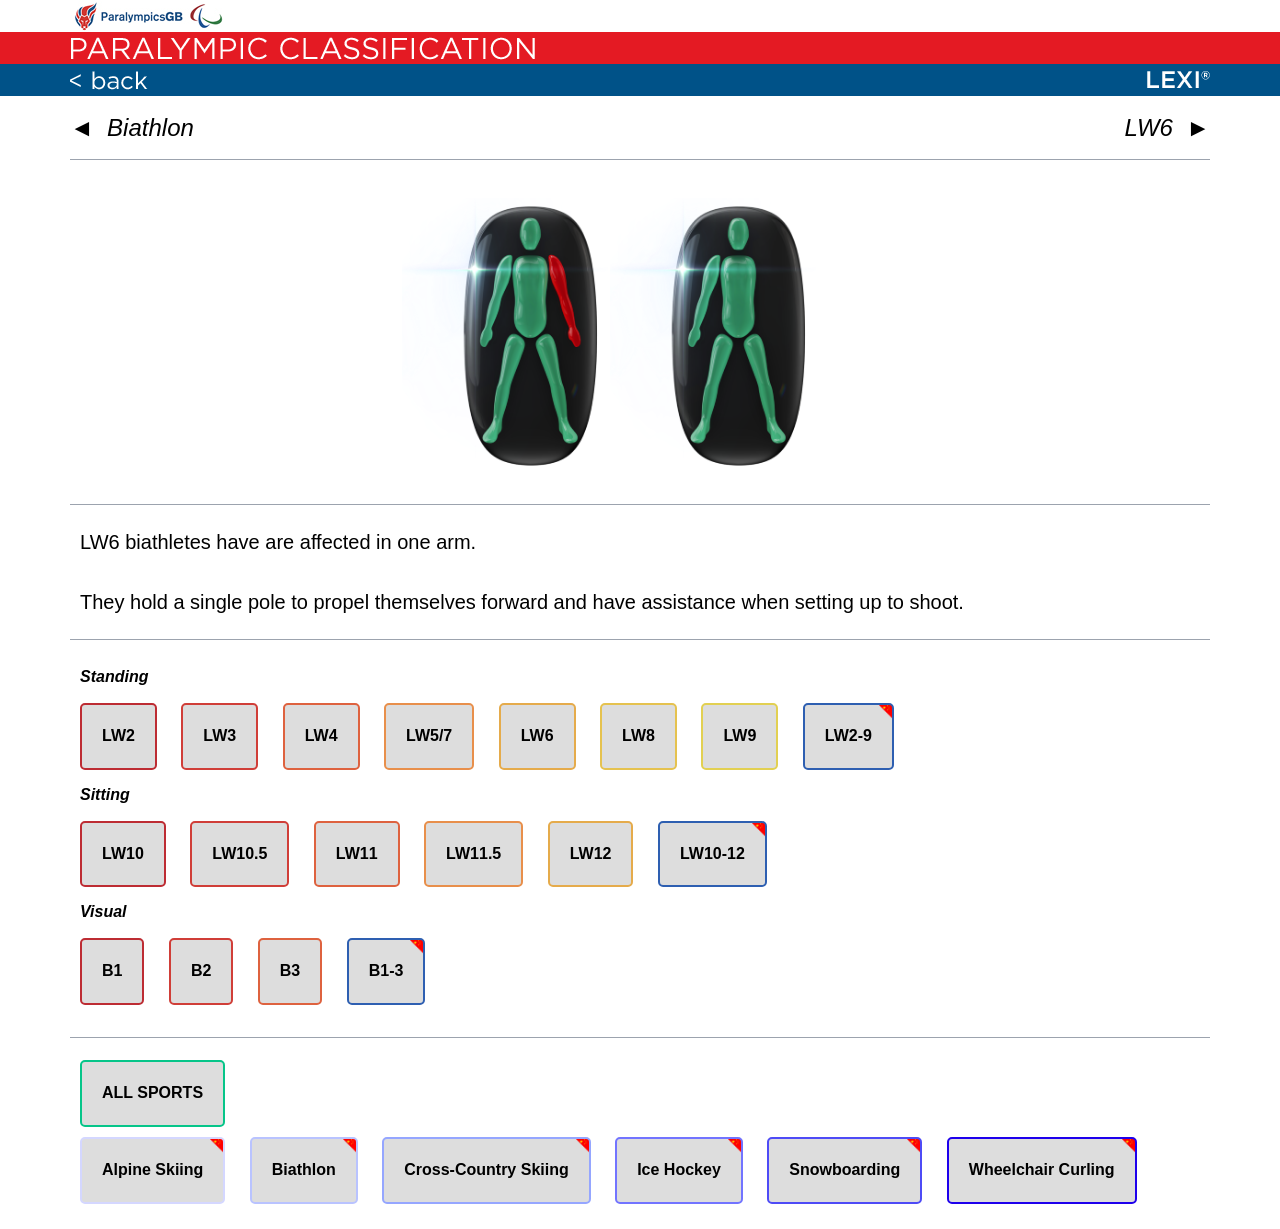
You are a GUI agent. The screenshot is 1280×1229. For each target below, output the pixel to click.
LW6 (537, 735)
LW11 (357, 853)
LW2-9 (848, 735)
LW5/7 (429, 735)
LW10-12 (712, 853)
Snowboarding (844, 1169)
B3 (290, 970)
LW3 (219, 735)
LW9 (739, 735)
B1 (112, 970)
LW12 (591, 853)
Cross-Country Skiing (486, 1169)
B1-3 (386, 970)
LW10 (123, 853)
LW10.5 (239, 853)
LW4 (321, 735)
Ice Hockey (679, 1169)
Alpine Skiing (152, 1169)
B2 (201, 970)
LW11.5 (473, 853)
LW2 (118, 735)
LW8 (638, 735)
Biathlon (150, 127)
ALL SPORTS (152, 1092)
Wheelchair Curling (1042, 1169)
